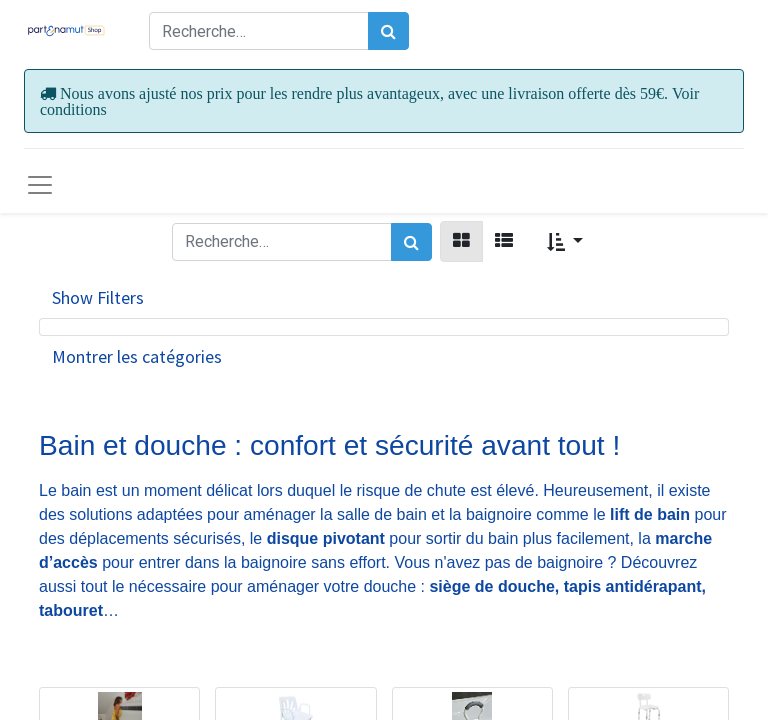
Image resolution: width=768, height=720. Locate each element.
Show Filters (98, 297)
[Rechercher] (388, 31)
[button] (565, 241)
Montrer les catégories (137, 356)
